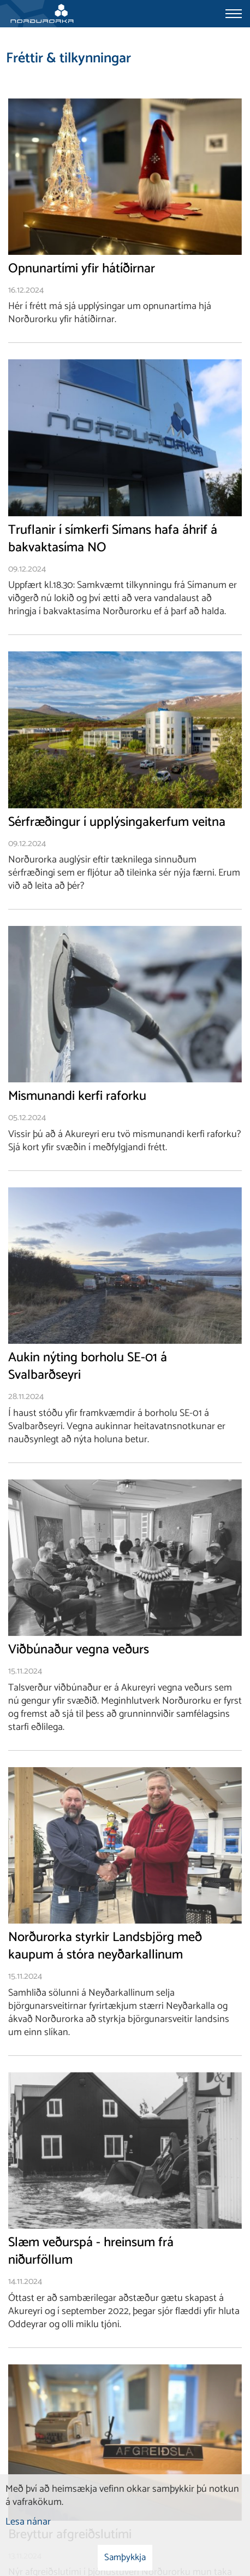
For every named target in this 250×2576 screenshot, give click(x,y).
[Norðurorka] (42, 13)
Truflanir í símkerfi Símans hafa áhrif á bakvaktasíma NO (112, 539)
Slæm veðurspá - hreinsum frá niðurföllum (91, 2251)
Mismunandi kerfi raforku (77, 1096)
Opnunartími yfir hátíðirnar (81, 269)
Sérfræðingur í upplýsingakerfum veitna (116, 822)
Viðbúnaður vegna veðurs (78, 1650)
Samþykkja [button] (125, 2557)
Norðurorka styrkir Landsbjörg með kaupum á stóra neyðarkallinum (105, 1946)
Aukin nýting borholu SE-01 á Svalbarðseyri (87, 1366)
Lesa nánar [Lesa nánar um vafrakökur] (28, 2522)
